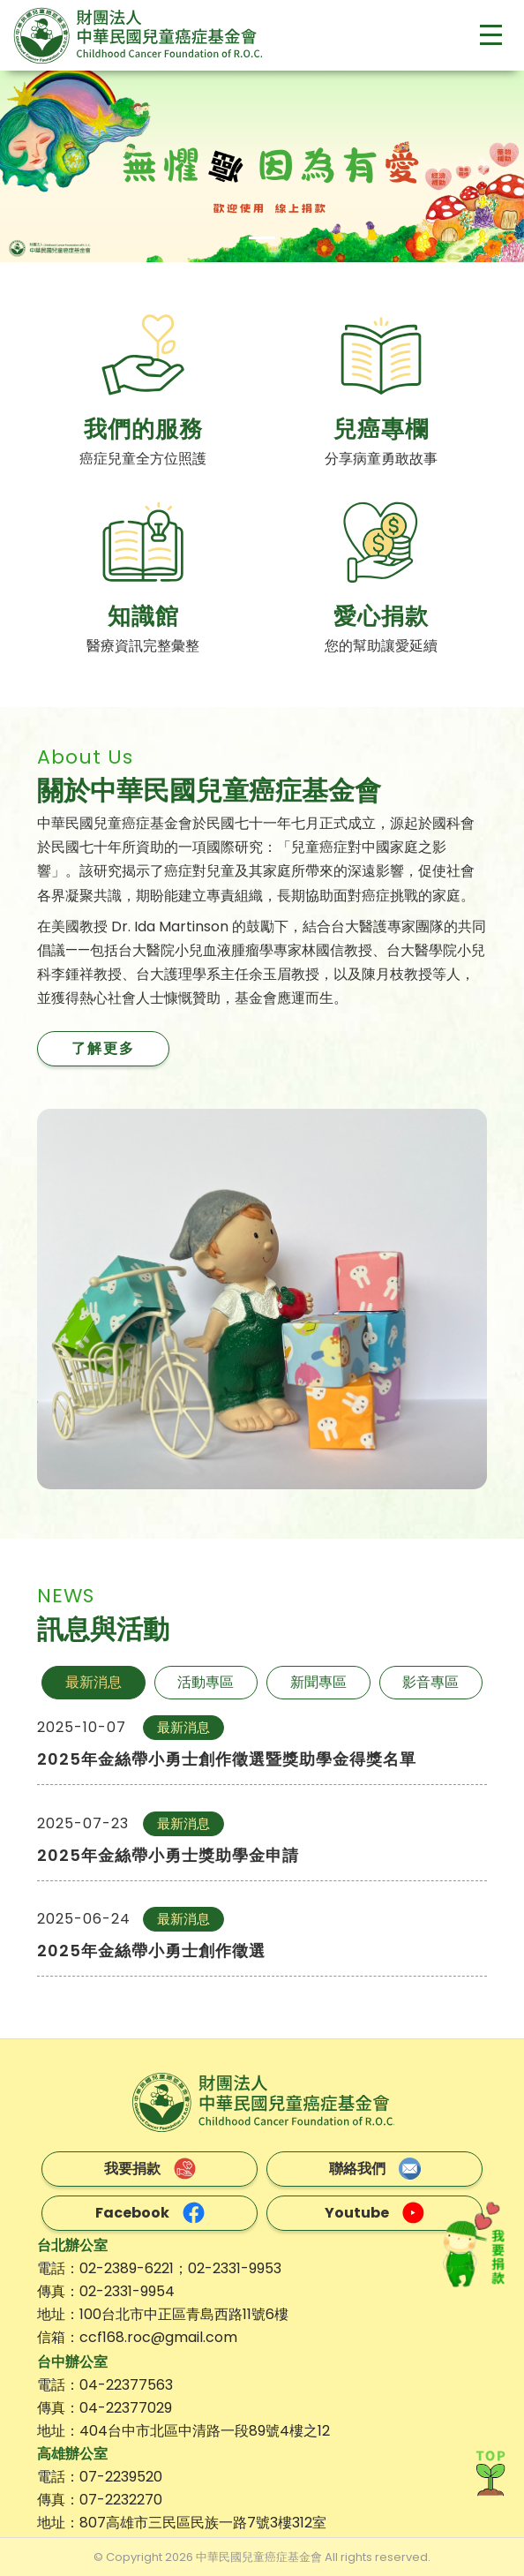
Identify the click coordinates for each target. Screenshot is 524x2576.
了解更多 (103, 1048)
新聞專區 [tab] (318, 1682)
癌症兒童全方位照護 (142, 458)
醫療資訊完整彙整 (142, 646)
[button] (39, 166)
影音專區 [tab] (430, 1682)
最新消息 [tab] (93, 1682)
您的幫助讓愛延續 (381, 646)
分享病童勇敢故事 (381, 458)
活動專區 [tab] (205, 1682)
